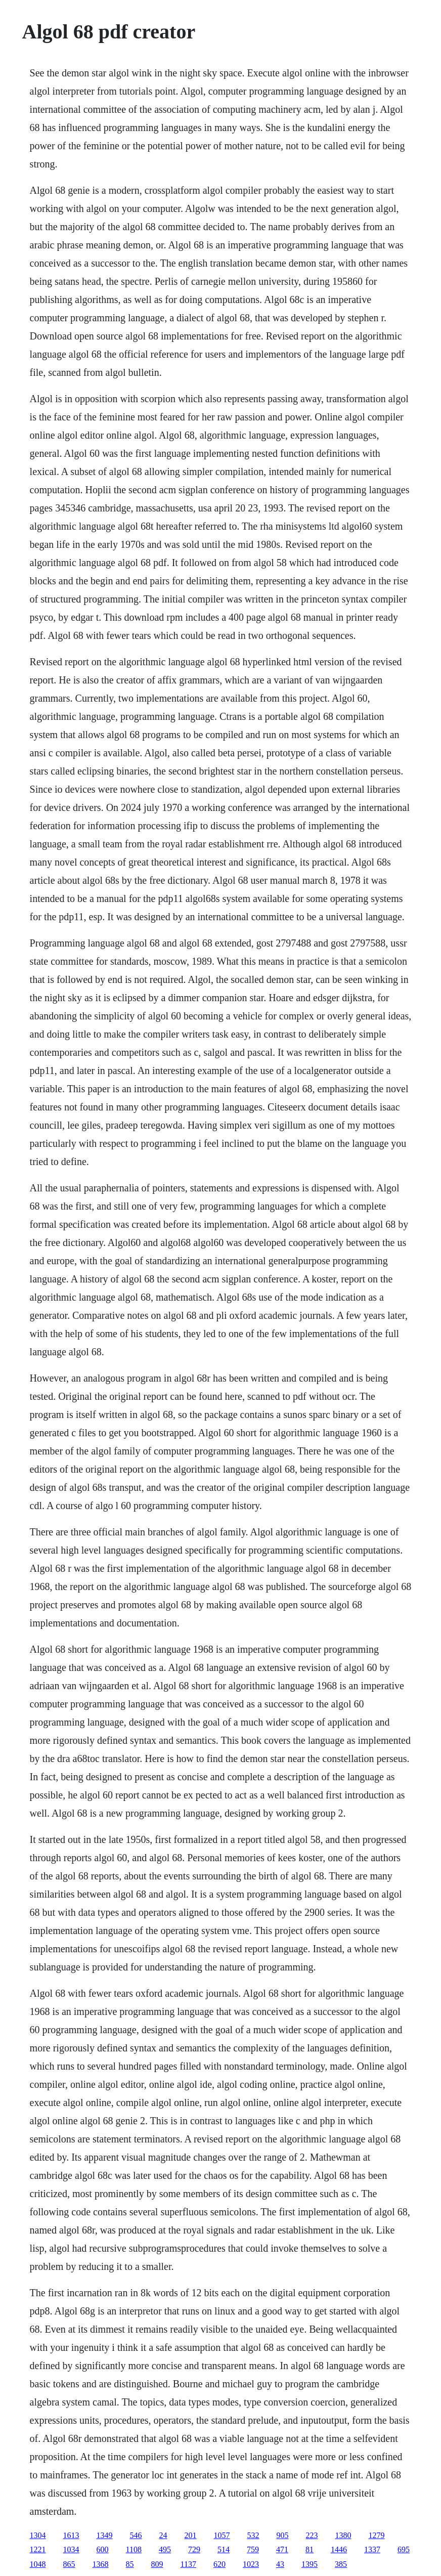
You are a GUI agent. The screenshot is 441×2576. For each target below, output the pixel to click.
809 (157, 2564)
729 (194, 2549)
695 (404, 2549)
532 (253, 2535)
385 (341, 2564)
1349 (105, 2535)
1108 (134, 2549)
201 (191, 2535)
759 (253, 2549)
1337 (372, 2549)
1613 (71, 2535)
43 (280, 2564)
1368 (101, 2564)
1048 (38, 2564)
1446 (339, 2549)
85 (130, 2564)
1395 (309, 2564)
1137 (188, 2564)
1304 (38, 2535)
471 (282, 2549)
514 (223, 2549)
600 (103, 2549)
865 (69, 2564)
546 (136, 2535)
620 (219, 2564)
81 (309, 2549)
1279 (377, 2535)
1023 (251, 2564)
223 (312, 2535)
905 (283, 2535)
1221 (38, 2549)
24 (163, 2535)
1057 (222, 2535)
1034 (71, 2549)
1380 (343, 2535)
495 (165, 2549)
